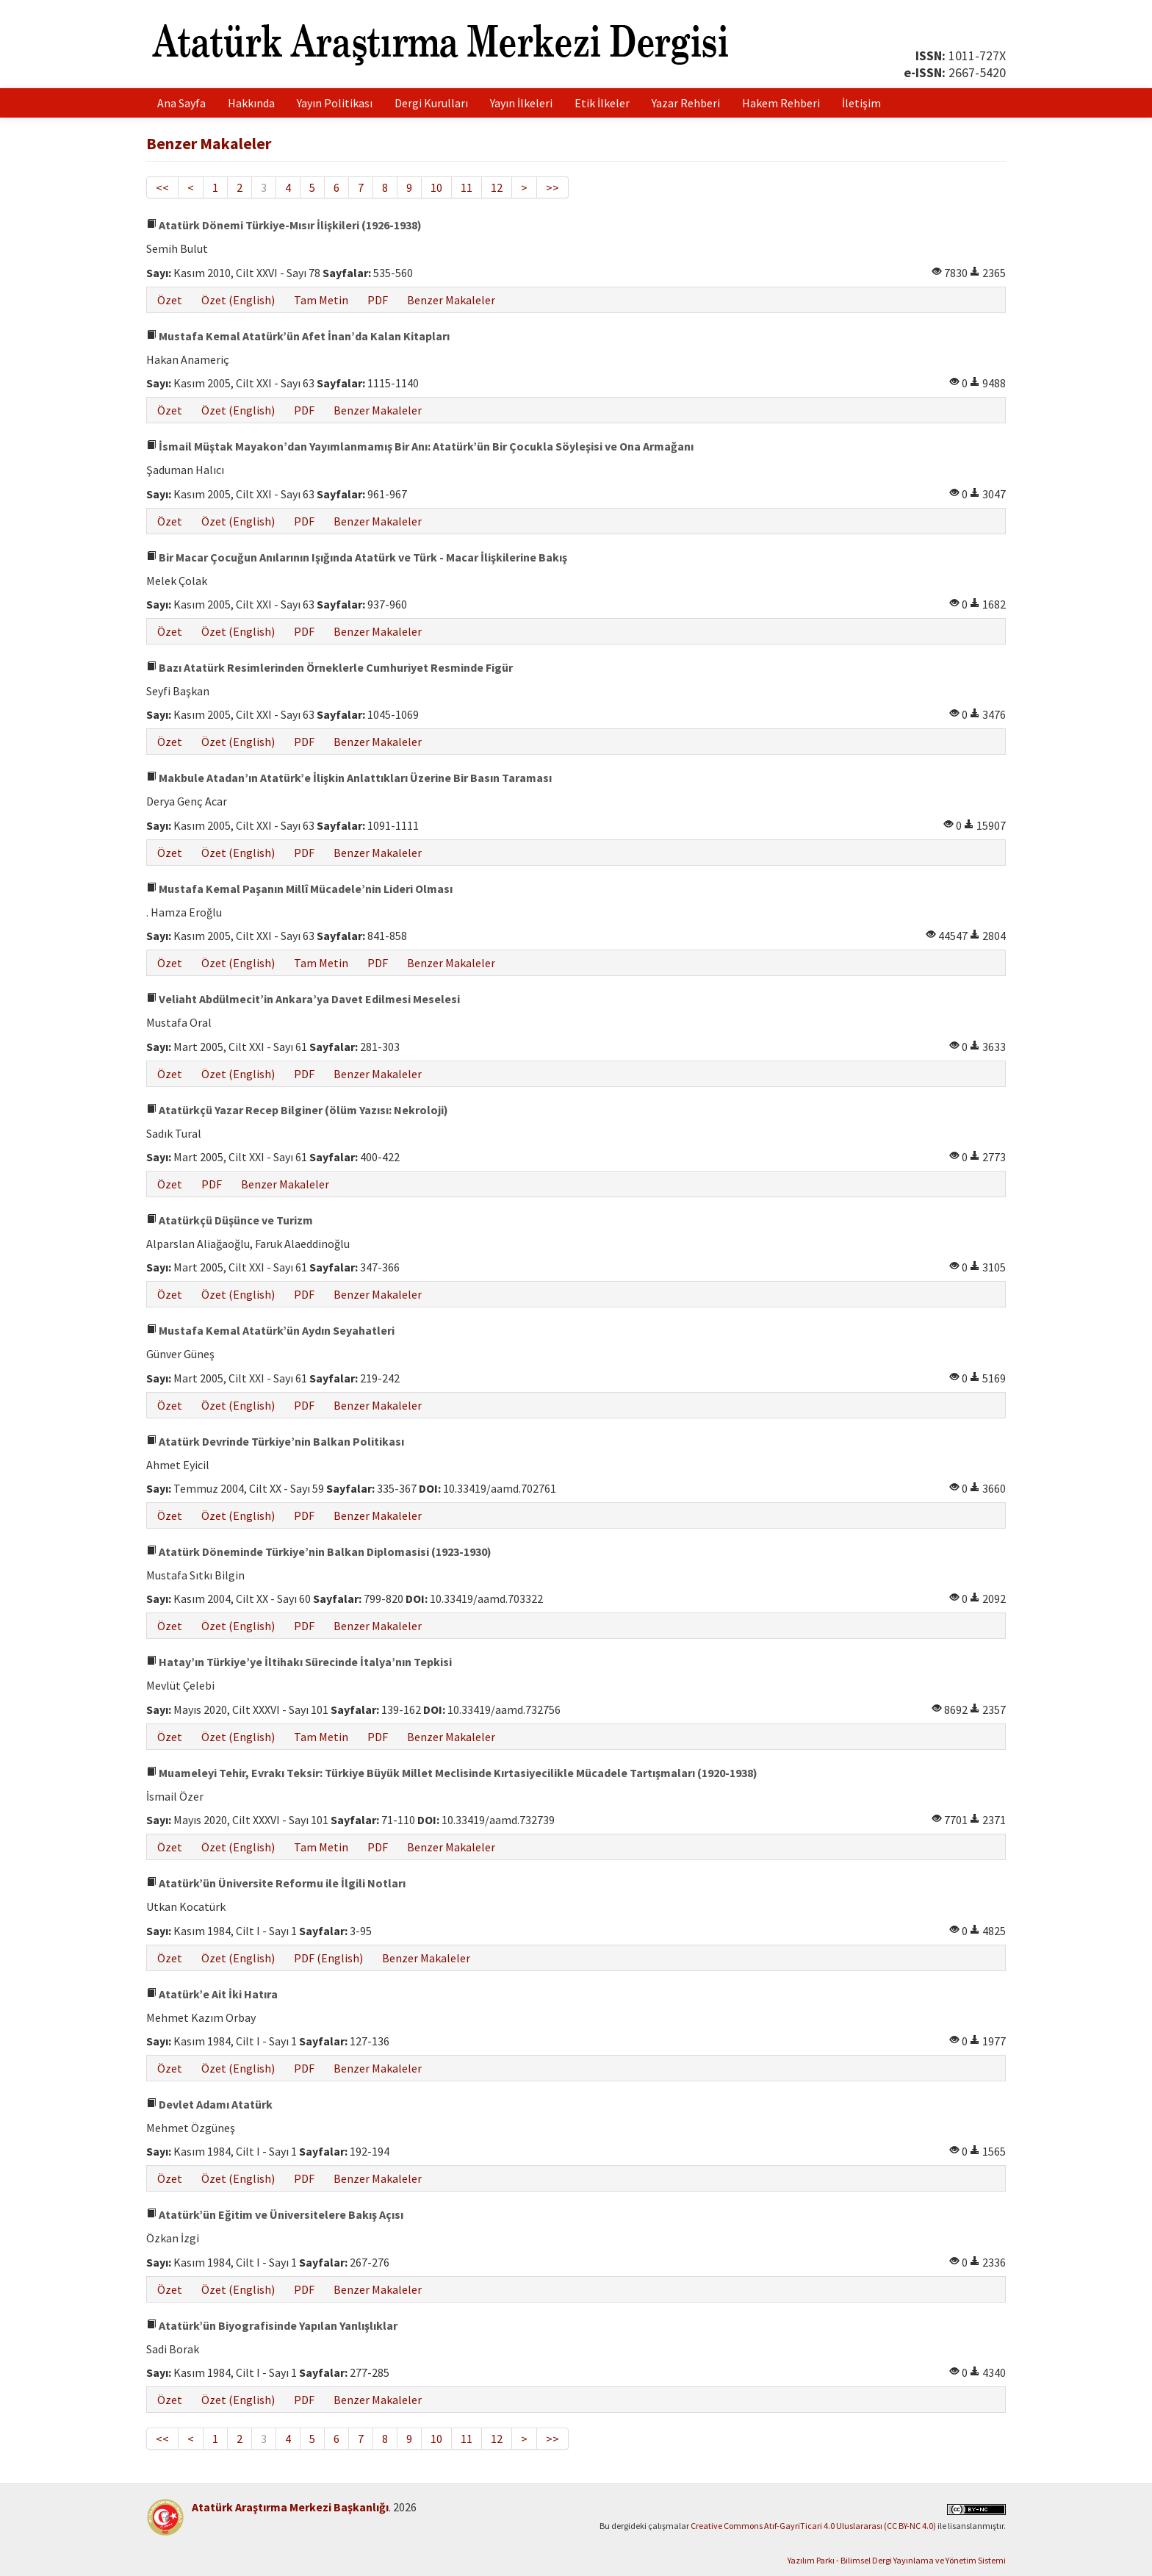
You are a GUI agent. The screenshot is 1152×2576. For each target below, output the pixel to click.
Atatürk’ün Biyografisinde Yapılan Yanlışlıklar (271, 2325)
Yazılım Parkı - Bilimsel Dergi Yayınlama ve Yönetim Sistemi (897, 2560)
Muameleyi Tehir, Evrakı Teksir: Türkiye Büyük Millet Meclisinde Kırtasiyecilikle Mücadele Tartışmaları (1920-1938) (451, 1772)
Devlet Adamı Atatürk (209, 2104)
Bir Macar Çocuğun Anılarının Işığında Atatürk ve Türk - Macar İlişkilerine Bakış (356, 557)
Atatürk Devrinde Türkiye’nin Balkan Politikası (275, 1441)
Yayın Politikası (334, 103)
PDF (377, 300)
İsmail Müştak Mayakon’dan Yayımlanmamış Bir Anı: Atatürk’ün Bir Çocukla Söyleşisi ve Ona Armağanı (420, 446)
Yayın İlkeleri (521, 103)
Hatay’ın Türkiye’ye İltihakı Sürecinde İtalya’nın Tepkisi (299, 1661)
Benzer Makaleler (451, 300)
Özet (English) (238, 300)
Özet (169, 300)
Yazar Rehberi (686, 103)
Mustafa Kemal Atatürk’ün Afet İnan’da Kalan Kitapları (298, 336)
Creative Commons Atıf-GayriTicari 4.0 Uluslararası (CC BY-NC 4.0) (813, 2525)
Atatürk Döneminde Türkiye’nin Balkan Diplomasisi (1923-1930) (319, 1551)
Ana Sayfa (181, 103)
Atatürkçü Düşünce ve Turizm (229, 1220)
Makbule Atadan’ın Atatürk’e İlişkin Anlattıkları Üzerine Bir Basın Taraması (349, 777)
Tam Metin (321, 300)
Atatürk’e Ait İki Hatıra (212, 1994)
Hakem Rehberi (781, 103)
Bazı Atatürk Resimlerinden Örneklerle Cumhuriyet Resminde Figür (329, 667)
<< (162, 187)
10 (436, 187)
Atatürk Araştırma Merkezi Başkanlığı (290, 2507)
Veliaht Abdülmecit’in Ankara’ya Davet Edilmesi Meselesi (303, 998)
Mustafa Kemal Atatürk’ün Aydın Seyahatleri (270, 1330)
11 (466, 187)
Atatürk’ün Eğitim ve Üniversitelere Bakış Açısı (274, 2214)
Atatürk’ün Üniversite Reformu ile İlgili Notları (276, 1883)
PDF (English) (328, 1958)
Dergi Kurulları (431, 103)
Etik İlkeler (602, 103)
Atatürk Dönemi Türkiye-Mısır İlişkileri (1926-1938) (284, 225)
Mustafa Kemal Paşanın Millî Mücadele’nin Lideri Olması (299, 888)
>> (552, 187)
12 (497, 187)
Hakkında (251, 103)
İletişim (861, 103)
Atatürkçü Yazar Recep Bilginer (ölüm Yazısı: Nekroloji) (297, 1109)
